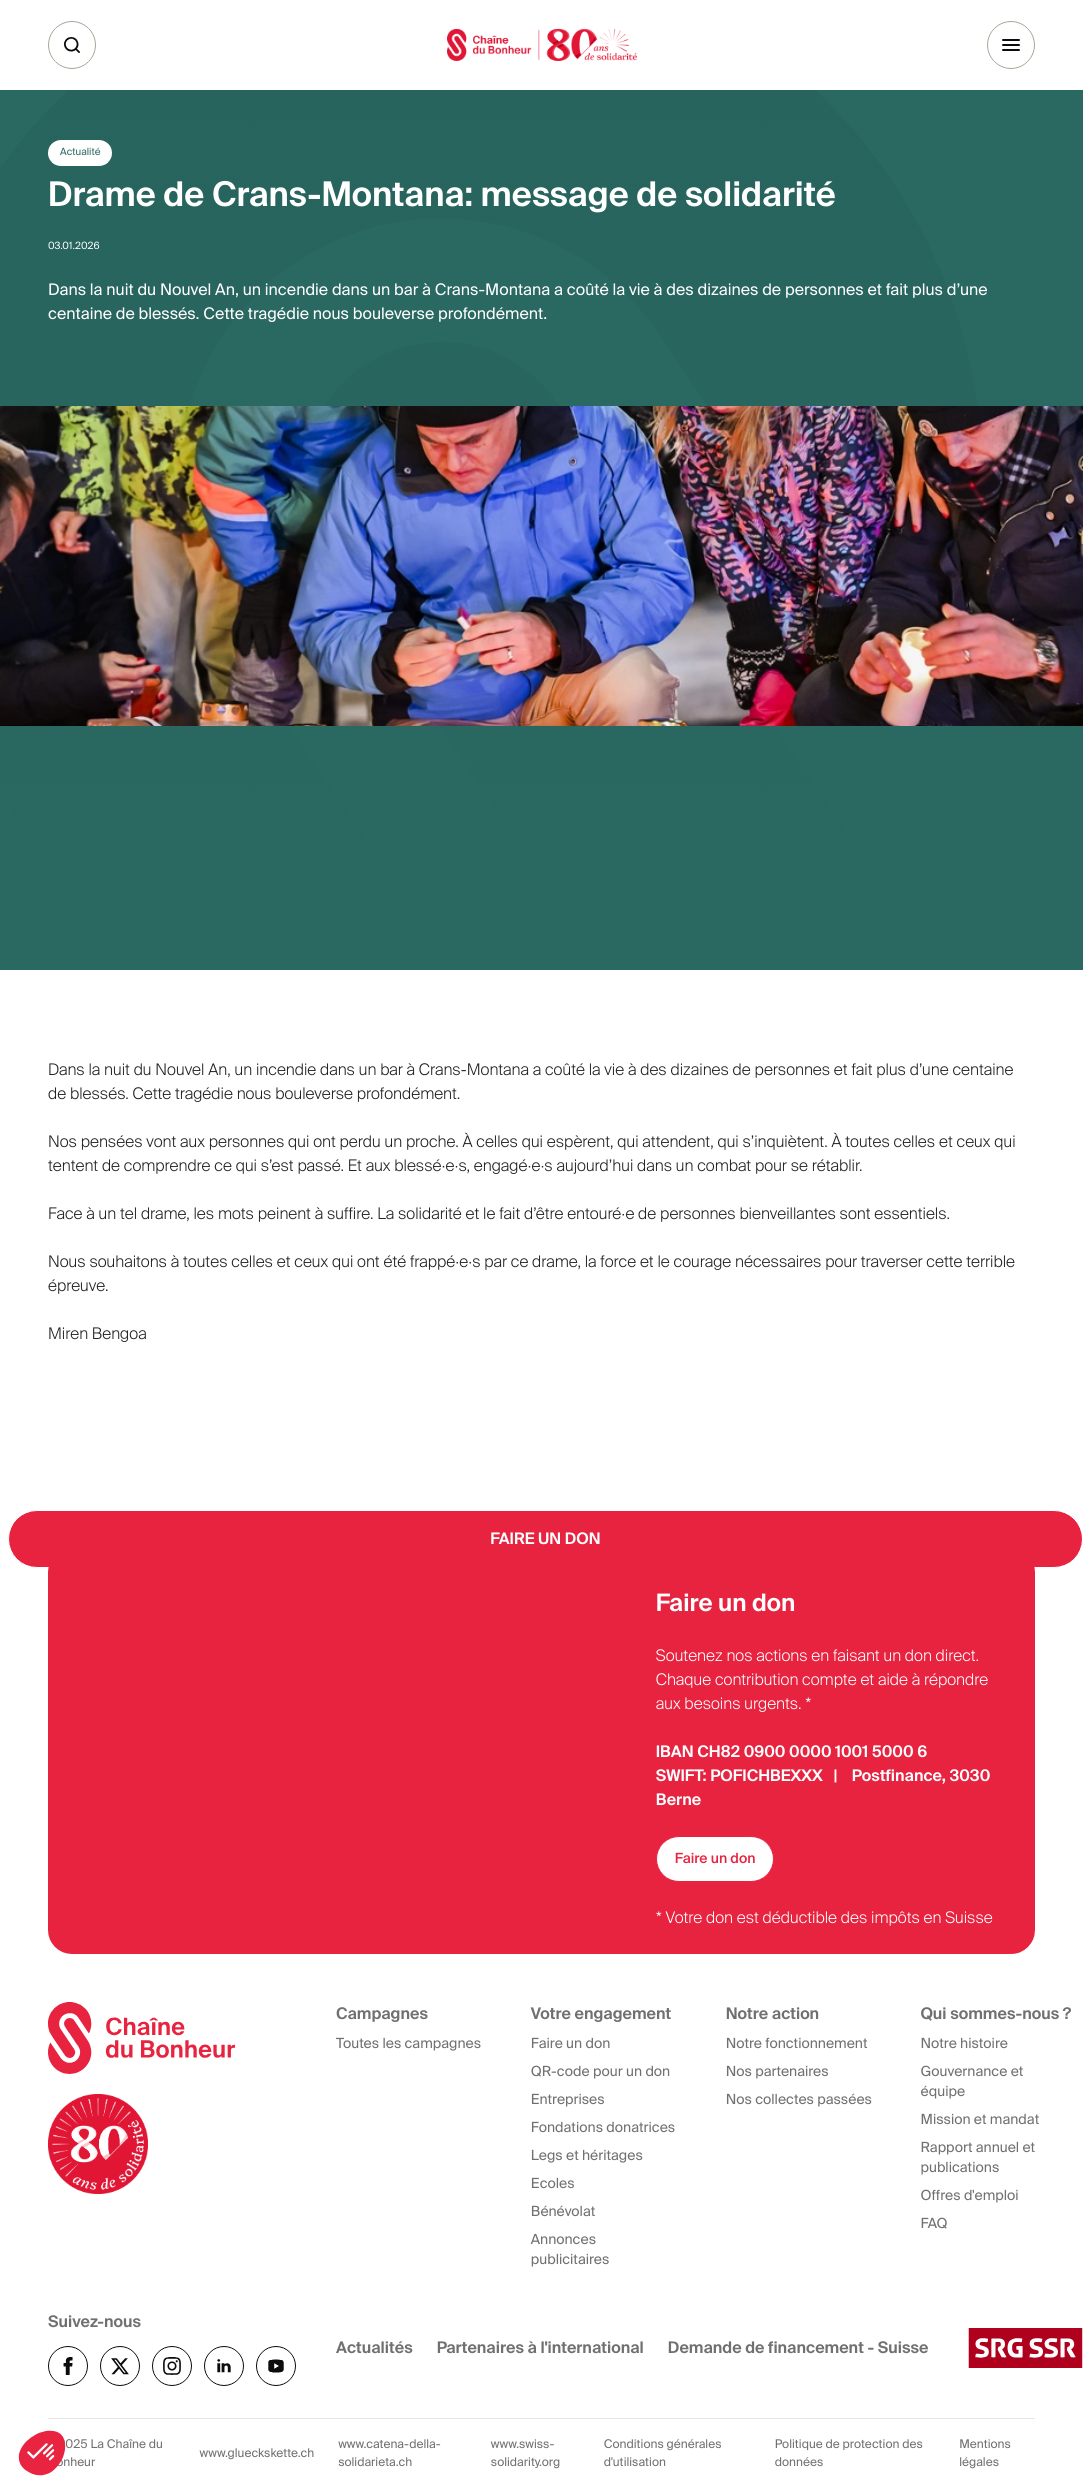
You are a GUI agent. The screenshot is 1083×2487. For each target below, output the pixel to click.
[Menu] (1011, 45)
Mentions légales (985, 2453)
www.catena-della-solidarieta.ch (389, 2453)
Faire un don (715, 1859)
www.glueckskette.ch (257, 2453)
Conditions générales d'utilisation (663, 2453)
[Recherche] (72, 45)
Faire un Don (545, 1538)
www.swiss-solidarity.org (525, 2453)
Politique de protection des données (849, 2453)
